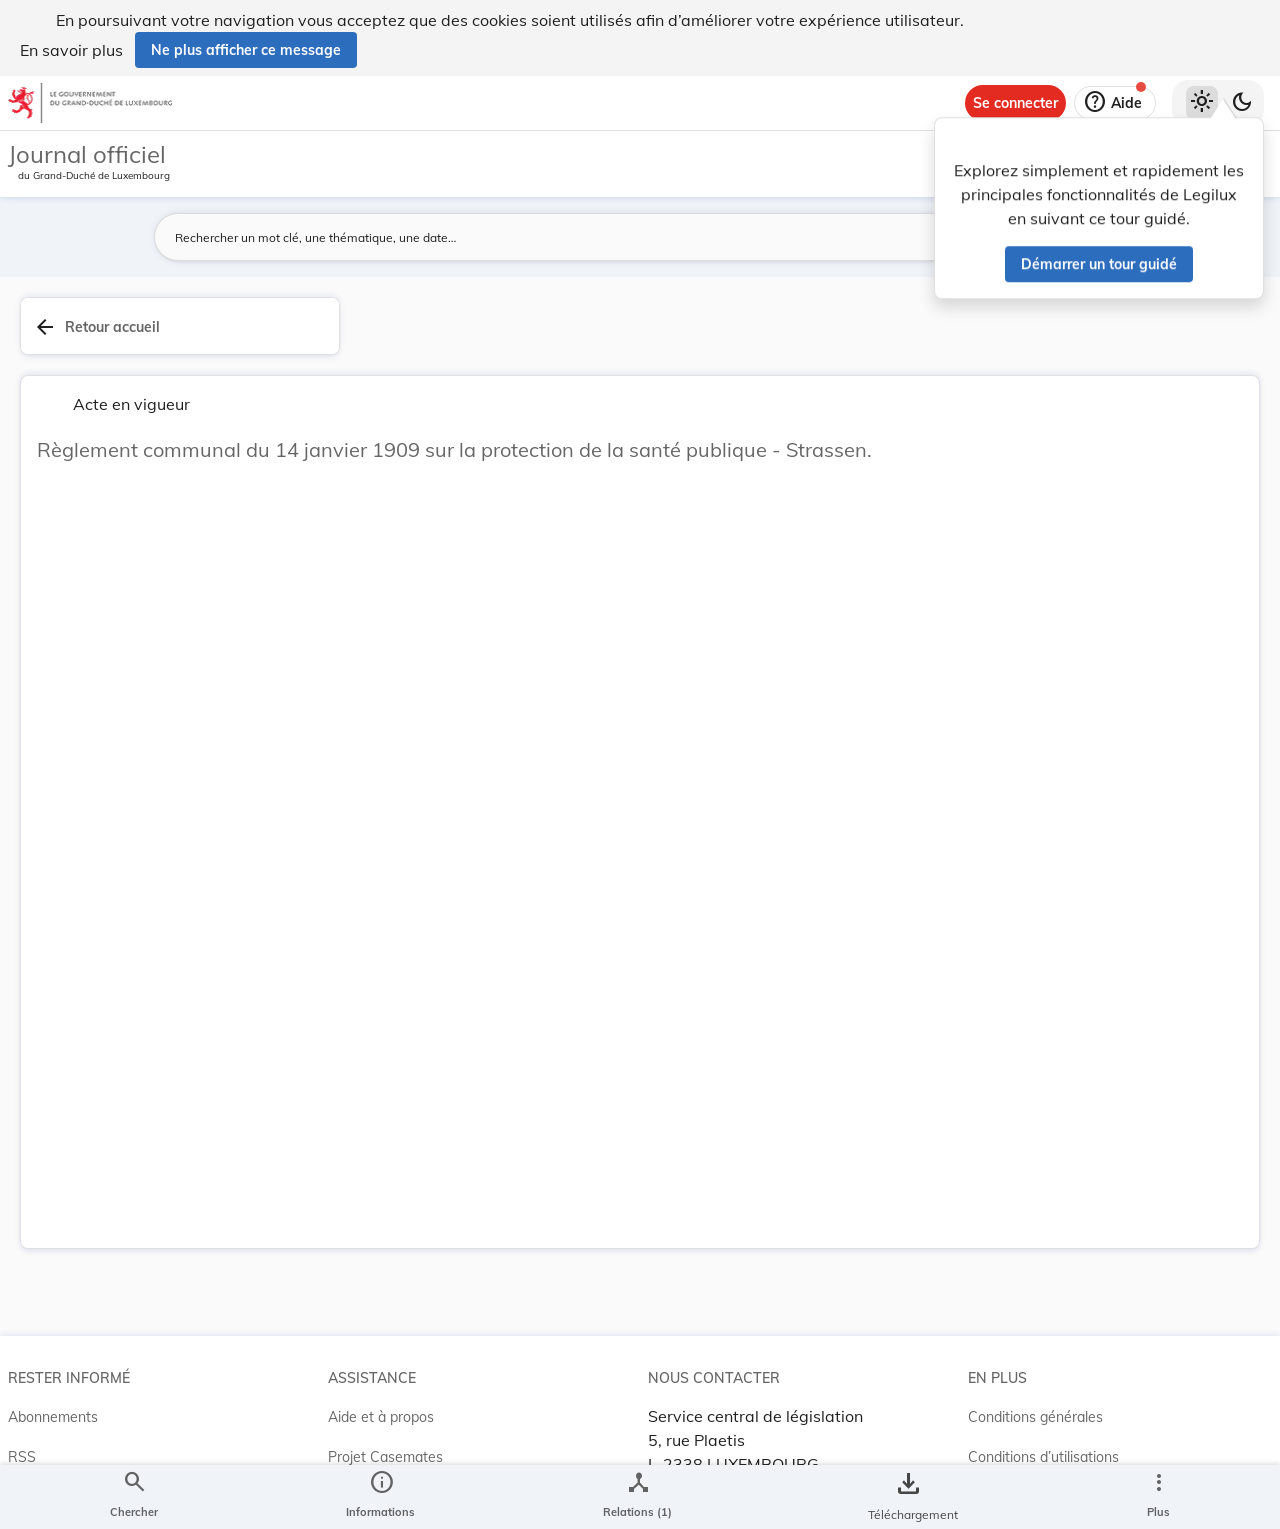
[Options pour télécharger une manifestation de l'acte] (1202, 603)
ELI (338, 1399)
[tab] (1202, 349)
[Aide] (1115, 103)
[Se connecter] (1015, 103)
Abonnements (53, 1319)
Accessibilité (1007, 1399)
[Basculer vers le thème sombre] (1242, 103)
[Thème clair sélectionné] (1202, 103)
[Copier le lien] (998, 739)
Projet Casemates (385, 1359)
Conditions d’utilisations (1043, 1359)
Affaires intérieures (996, 612)
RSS (22, 1359)
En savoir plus (71, 50)
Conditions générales (1035, 1319)
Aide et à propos (381, 1319)
